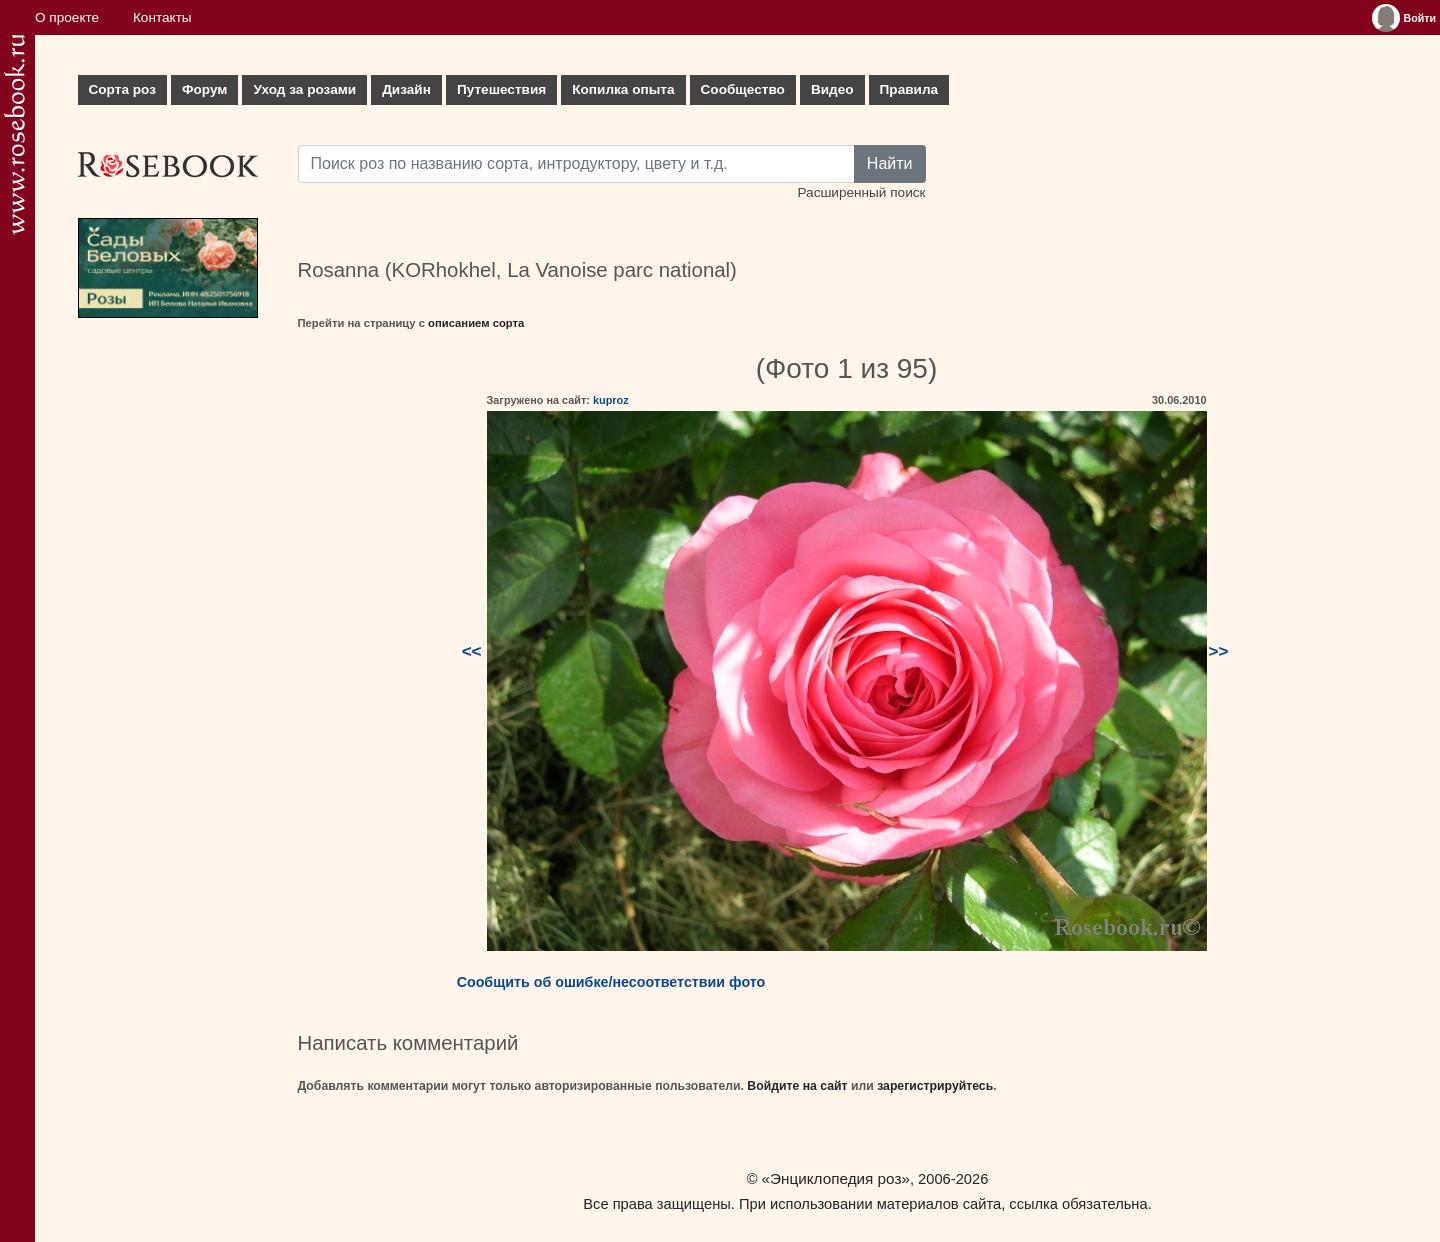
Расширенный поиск (861, 192)
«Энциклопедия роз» (836, 1178)
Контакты (162, 17)
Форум (204, 89)
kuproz (611, 400)
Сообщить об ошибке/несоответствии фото (611, 982)
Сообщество (743, 89)
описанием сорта (476, 323)
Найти (890, 163)
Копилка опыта (623, 89)
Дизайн (406, 89)
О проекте (67, 17)
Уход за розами (304, 89)
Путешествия (501, 89)
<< (472, 651)
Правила (909, 89)
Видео (832, 89)
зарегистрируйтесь (935, 1086)
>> (1219, 651)
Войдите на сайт (797, 1086)
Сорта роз (122, 89)
